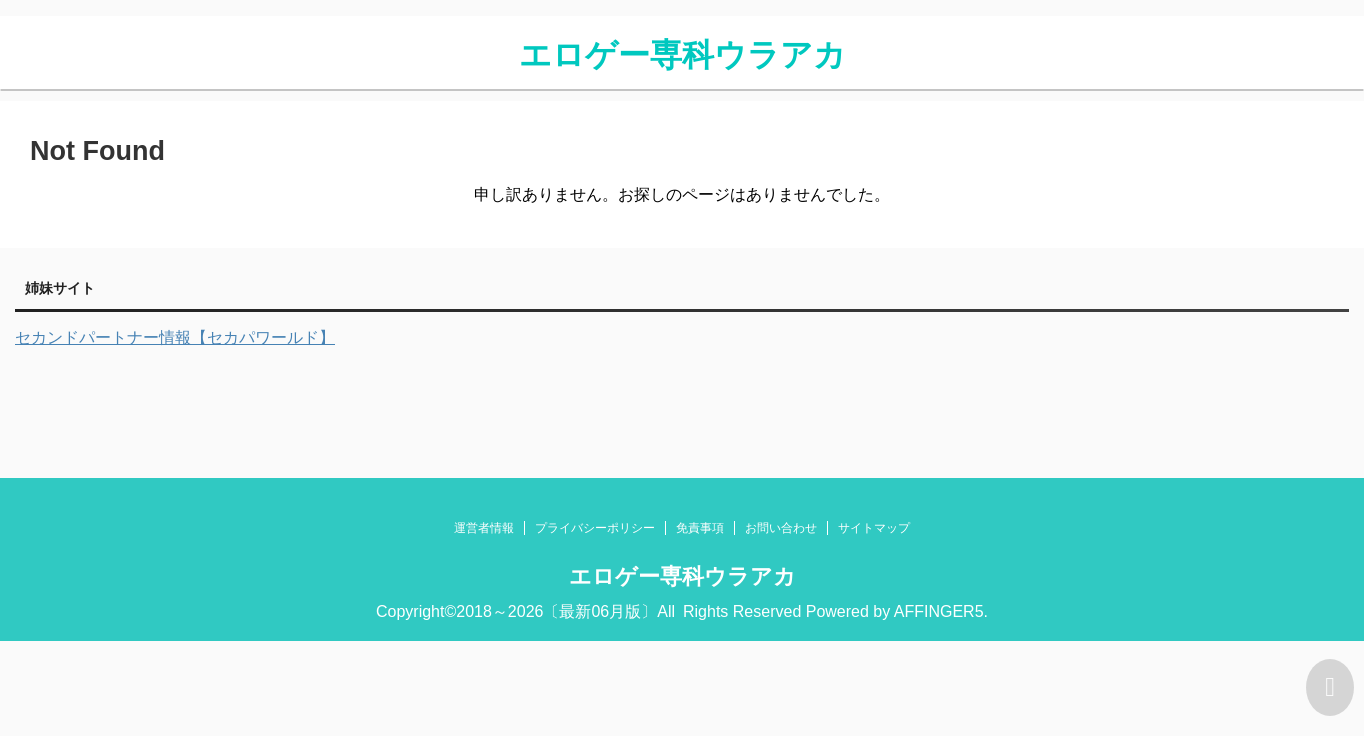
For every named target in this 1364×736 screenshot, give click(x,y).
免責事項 (700, 528)
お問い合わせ (781, 528)
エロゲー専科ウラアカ (682, 55)
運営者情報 (484, 528)
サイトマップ (874, 528)
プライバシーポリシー (595, 528)
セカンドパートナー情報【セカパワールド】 (175, 337)
